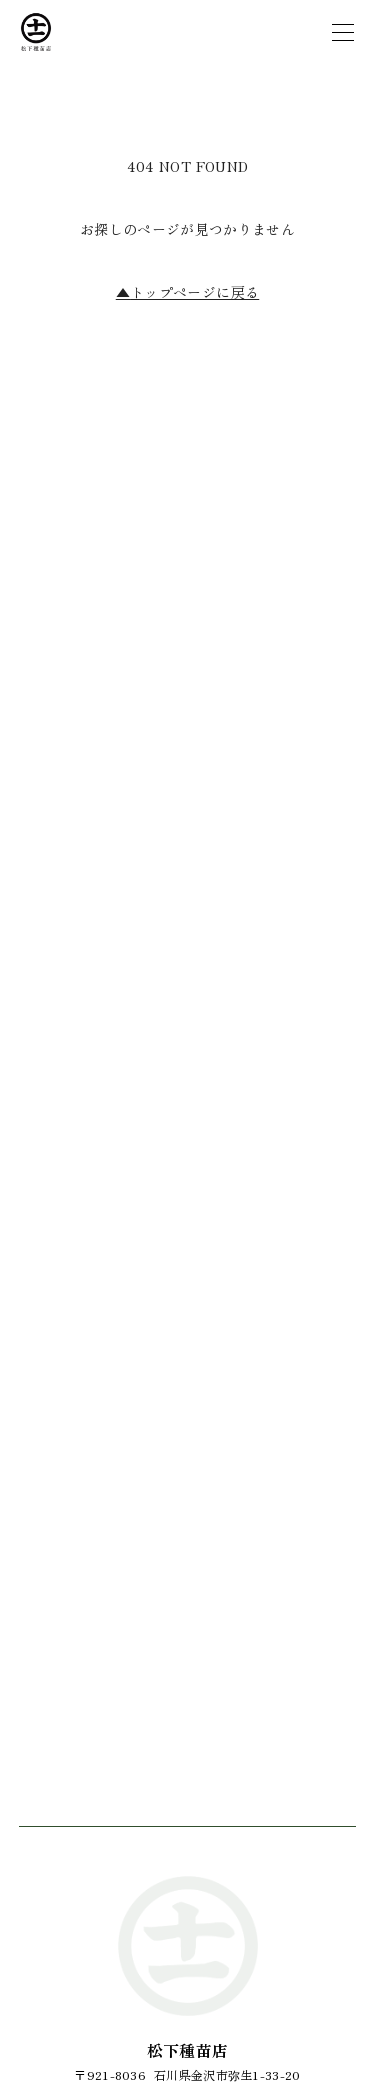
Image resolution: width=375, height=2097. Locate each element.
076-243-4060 (187, 1402)
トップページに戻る (188, 292)
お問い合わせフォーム (188, 1610)
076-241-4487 (187, 1523)
